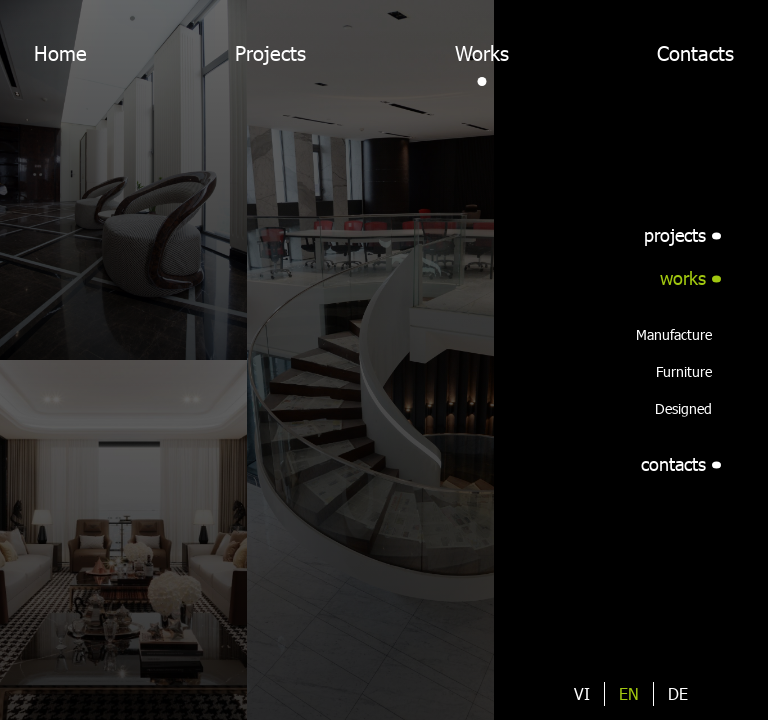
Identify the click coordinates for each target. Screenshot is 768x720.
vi (582, 693)
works (683, 278)
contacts (673, 464)
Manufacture (674, 334)
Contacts (695, 53)
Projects (270, 53)
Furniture (684, 371)
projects (675, 235)
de (678, 693)
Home (60, 53)
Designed (683, 408)
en (629, 693)
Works (482, 53)
